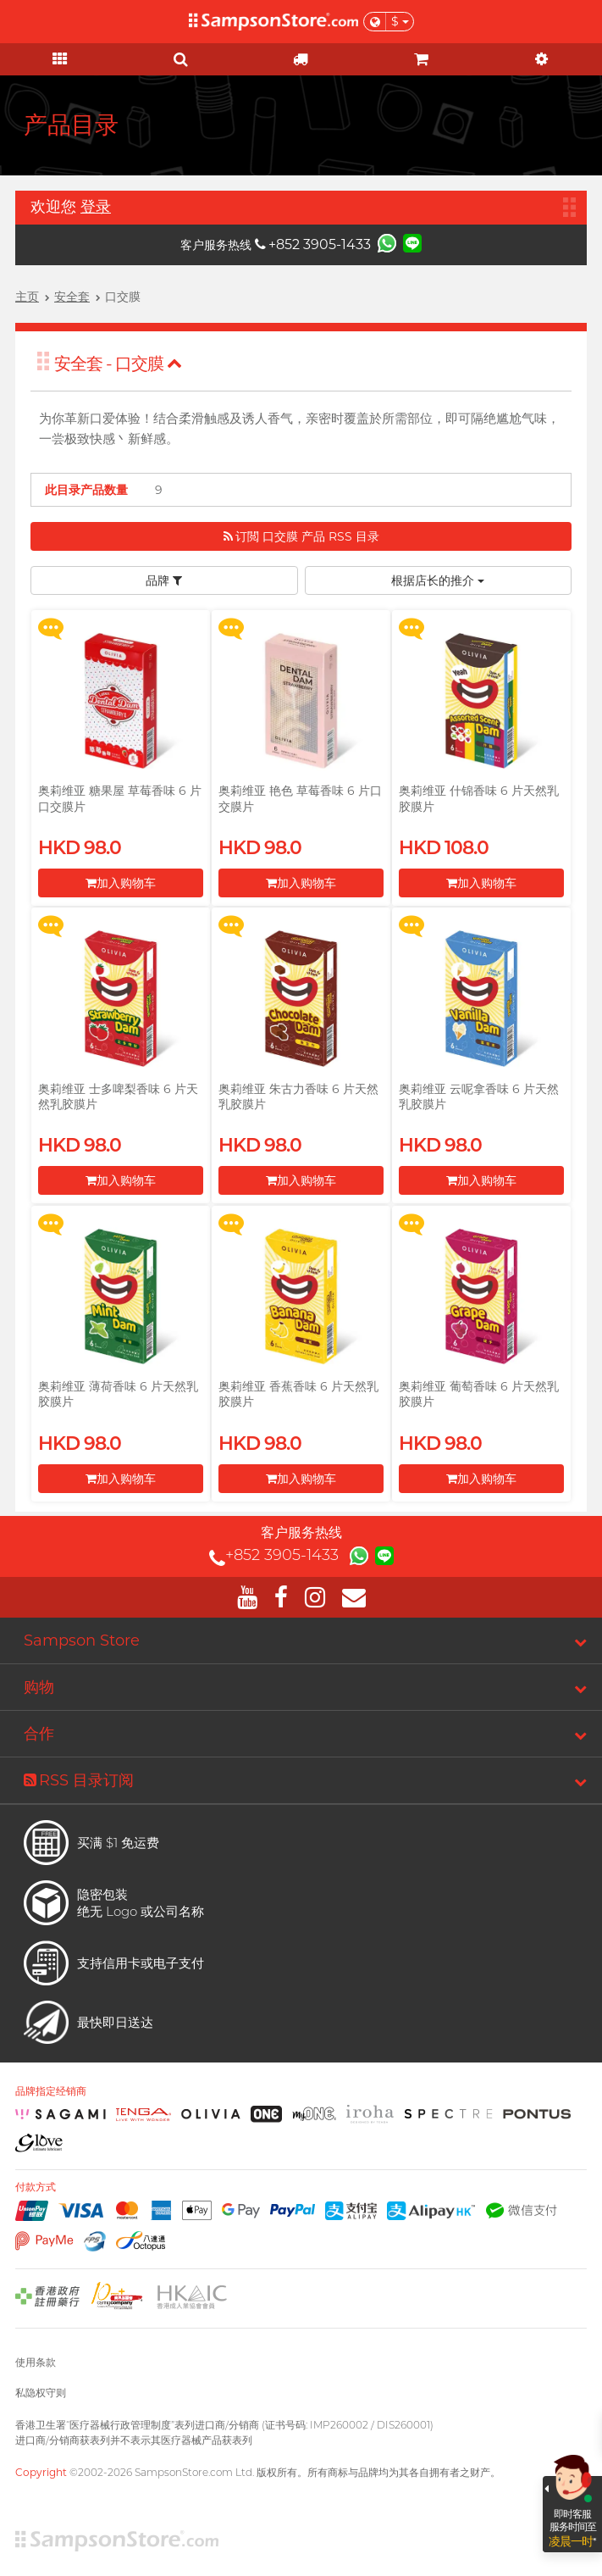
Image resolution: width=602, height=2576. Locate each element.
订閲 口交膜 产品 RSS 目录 (301, 536)
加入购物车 (121, 883)
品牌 (164, 580)
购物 (39, 1687)
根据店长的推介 (437, 580)
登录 (95, 206)
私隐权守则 (40, 2392)
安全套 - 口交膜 (118, 363)
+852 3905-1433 (313, 244)
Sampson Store (82, 1640)
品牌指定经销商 (50, 2091)
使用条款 (35, 2362)
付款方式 (35, 2187)
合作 (39, 1733)
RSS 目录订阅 (79, 1780)
